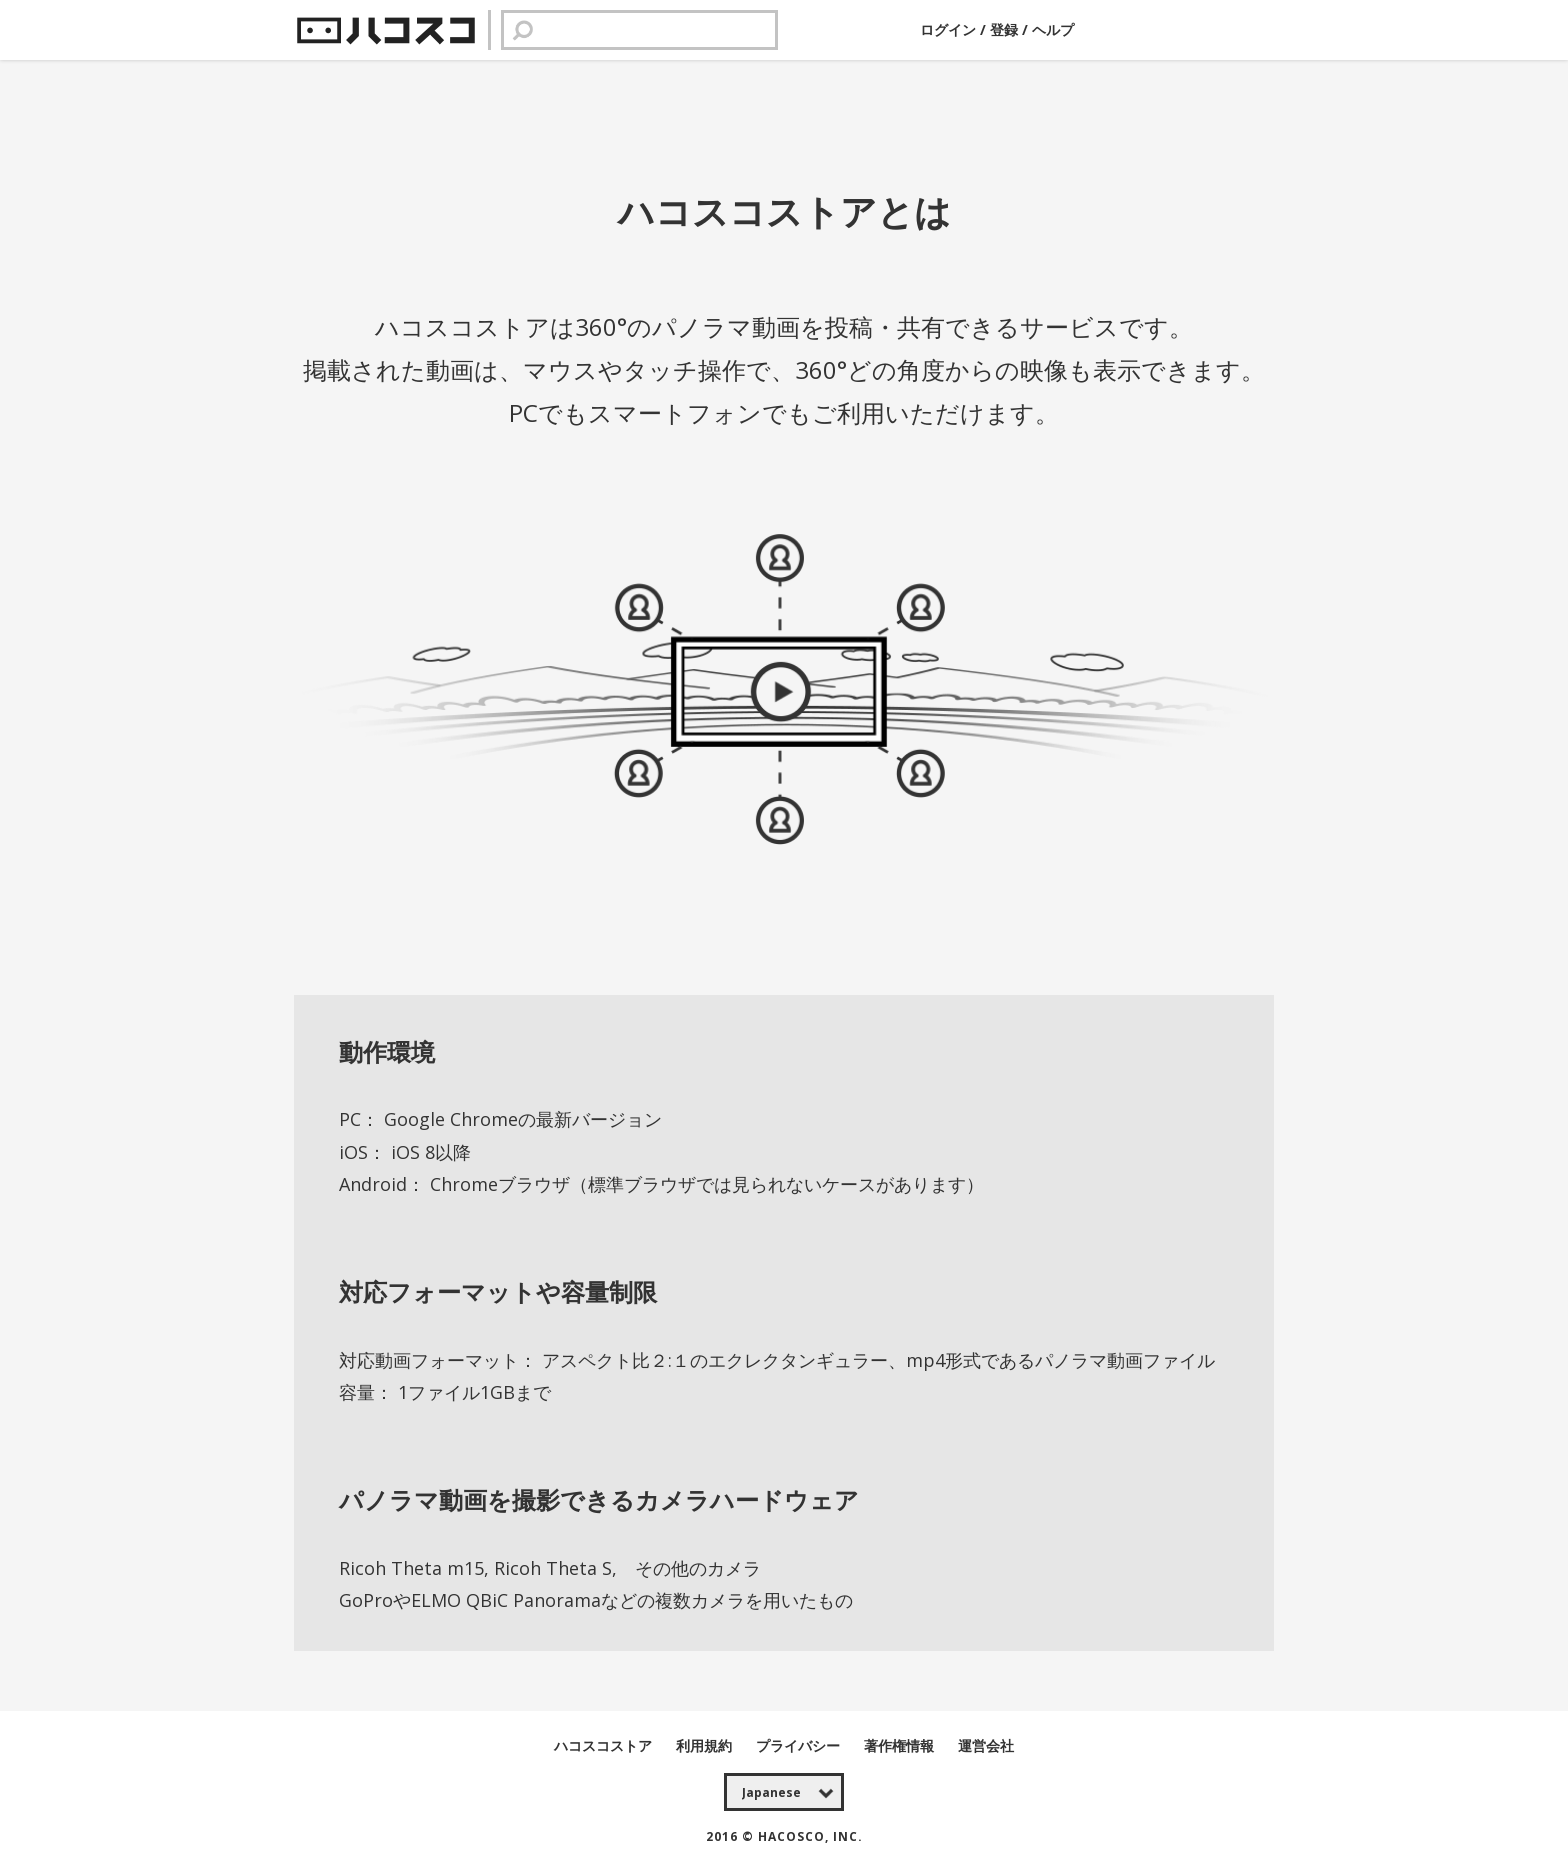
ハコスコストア (605, 1745)
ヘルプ (1053, 29)
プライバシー (800, 1745)
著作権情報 (901, 1745)
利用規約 (706, 1745)
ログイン (950, 29)
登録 (1004, 29)
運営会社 (986, 1745)
